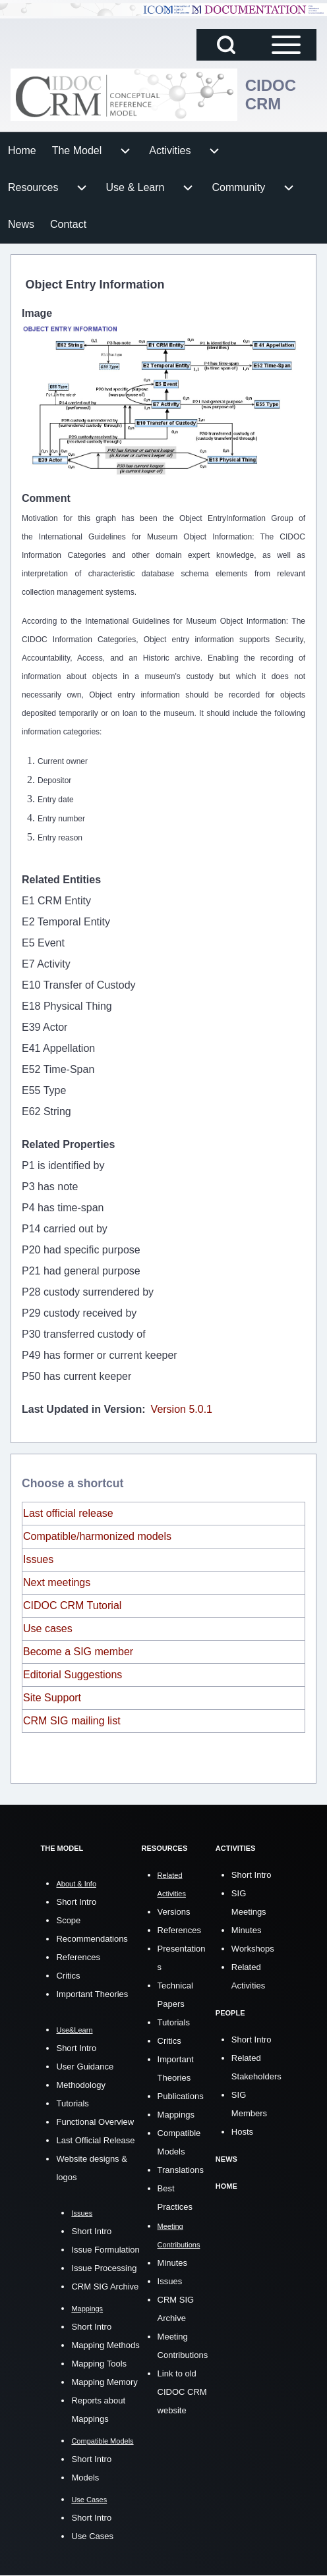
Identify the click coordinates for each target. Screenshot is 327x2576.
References (78, 1957)
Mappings (176, 2115)
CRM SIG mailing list (72, 1720)
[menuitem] (22, 150)
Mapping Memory (104, 2382)
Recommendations (91, 1939)
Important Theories (92, 1994)
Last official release (68, 1513)
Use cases (48, 1628)
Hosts (242, 2132)
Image (37, 313)
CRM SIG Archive (104, 2286)
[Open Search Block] (226, 45)
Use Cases (92, 2536)
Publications (181, 2096)
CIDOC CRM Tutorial (72, 1605)
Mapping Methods (105, 2345)
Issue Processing (103, 2268)
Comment (46, 498)
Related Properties (68, 1144)
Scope (68, 1920)
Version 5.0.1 (181, 1409)
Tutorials (72, 2103)
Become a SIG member (78, 1651)
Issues (38, 1559)
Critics (68, 1976)
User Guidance (84, 2066)
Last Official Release (95, 2140)
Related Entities (61, 879)
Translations (181, 2170)
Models (85, 2477)
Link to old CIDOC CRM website (182, 2392)
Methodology (80, 2085)
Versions (174, 1912)
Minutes (173, 2263)
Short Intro (76, 1902)
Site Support (52, 1697)
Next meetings (56, 1582)
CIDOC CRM (270, 94)
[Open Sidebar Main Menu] (286, 45)
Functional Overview (95, 2122)
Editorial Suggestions (72, 1674)
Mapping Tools (99, 2364)
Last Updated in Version (82, 1409)
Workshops (252, 1949)
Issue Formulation (105, 2250)
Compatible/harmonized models (97, 1536)
